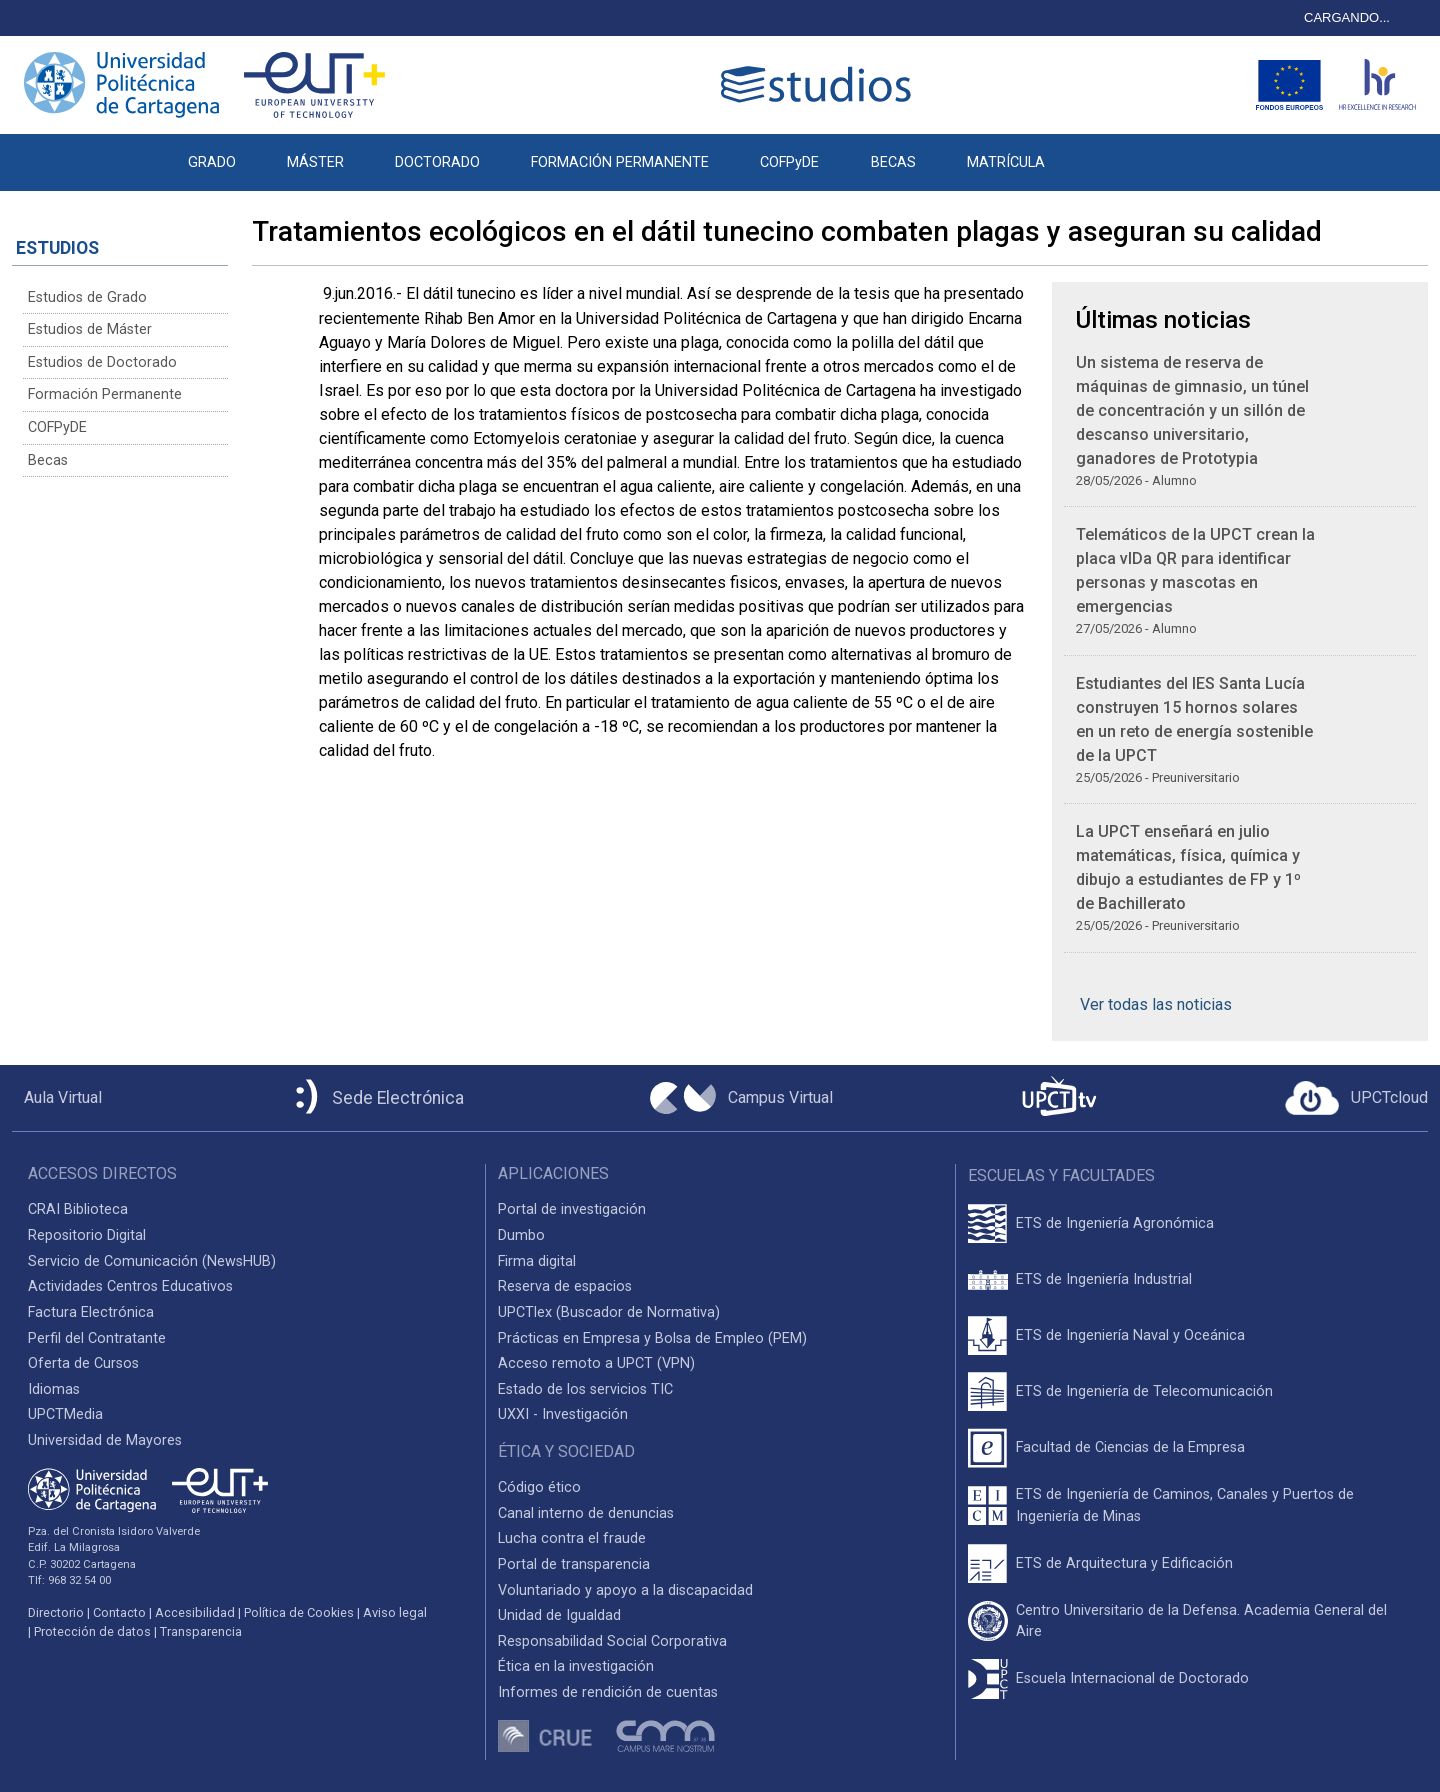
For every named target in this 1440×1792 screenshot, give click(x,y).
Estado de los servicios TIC (585, 1389)
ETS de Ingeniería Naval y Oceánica (1130, 1335)
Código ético (539, 1487)
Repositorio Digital (87, 1235)
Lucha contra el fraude (572, 1538)
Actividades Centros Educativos (130, 1286)
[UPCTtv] (1059, 1098)
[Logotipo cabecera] (820, 84)
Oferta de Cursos (83, 1363)
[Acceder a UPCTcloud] (1356, 1098)
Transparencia (201, 1631)
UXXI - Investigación (563, 1414)
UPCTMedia (65, 1414)
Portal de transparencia (574, 1564)
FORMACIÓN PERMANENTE (620, 162)
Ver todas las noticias (1156, 1004)
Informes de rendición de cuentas (608, 1692)
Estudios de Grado (87, 297)
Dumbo (521, 1235)
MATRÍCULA (1006, 162)
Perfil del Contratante (97, 1338)
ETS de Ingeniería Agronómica (1115, 1223)
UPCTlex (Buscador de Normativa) (609, 1312)
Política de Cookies (299, 1612)
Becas (48, 460)
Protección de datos (92, 1631)
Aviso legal (395, 1612)
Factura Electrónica (91, 1312)
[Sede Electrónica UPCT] (376, 1098)
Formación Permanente (105, 394)
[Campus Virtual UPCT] (741, 1098)
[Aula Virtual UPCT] (57, 1098)
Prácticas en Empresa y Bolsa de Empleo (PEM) (652, 1338)
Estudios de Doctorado (102, 362)
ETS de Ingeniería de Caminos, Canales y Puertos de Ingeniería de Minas (1185, 1505)
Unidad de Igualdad (559, 1615)
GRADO (212, 162)
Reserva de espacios (565, 1286)
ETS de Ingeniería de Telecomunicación (1144, 1391)
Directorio (56, 1612)
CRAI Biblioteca (78, 1209)
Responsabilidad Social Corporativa (612, 1641)
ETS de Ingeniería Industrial (1104, 1279)
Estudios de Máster (90, 329)
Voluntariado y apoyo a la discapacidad (625, 1590)
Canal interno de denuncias (586, 1513)
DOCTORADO (437, 162)
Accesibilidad (195, 1612)
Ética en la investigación (576, 1666)
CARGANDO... (1347, 17)
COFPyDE (789, 162)
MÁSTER (315, 162)
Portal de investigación (572, 1209)
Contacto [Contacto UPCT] (119, 1612)
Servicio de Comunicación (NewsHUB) (152, 1261)
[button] (1095, 152)
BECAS (893, 162)
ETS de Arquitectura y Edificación (1124, 1563)
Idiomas (54, 1389)
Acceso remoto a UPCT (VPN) (596, 1363)
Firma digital (537, 1261)
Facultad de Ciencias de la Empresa (1130, 1447)
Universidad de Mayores (105, 1440)
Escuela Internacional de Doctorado (1132, 1678)
